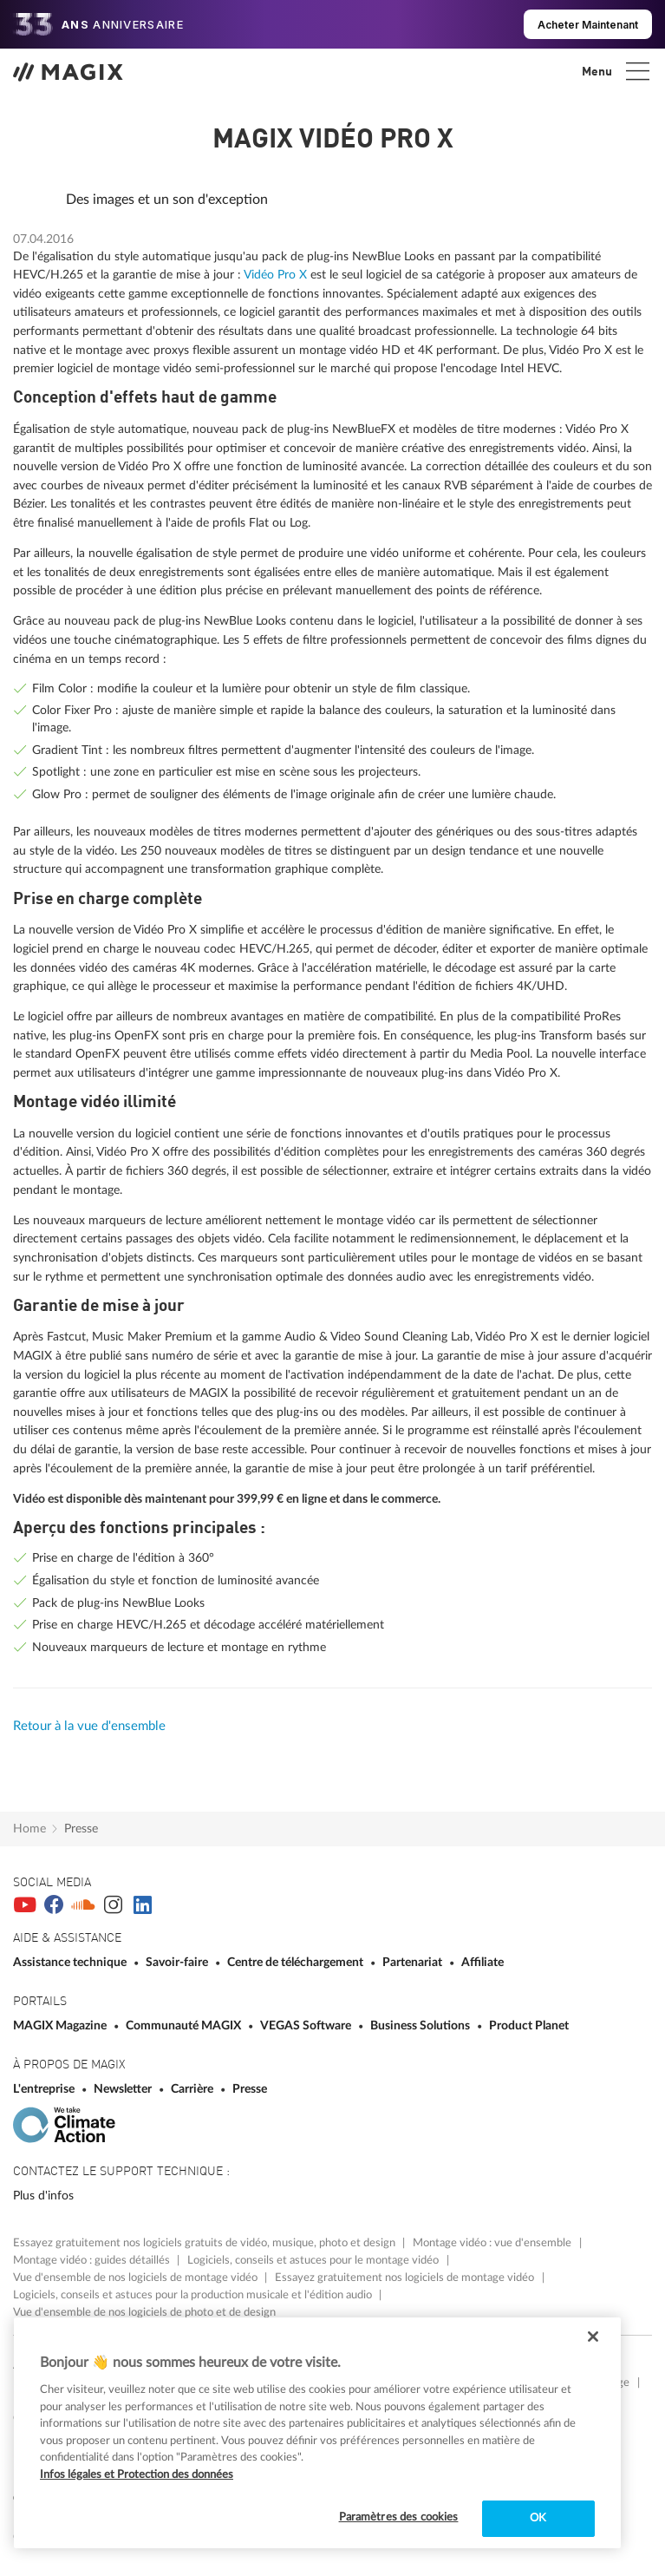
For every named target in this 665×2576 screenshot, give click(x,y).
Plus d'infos (43, 2195)
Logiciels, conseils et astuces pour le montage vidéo (314, 2260)
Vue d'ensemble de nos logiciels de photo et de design (144, 2312)
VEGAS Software (307, 2025)
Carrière (193, 2088)
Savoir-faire (178, 1962)
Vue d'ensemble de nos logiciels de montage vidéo (136, 2277)
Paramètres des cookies (399, 2517)
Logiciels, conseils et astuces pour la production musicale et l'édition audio (194, 2295)
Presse (81, 1828)
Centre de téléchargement (296, 1962)
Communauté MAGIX (185, 2025)
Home (29, 1828)
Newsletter (124, 2088)
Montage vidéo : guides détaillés (93, 2260)
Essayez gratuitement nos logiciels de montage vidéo (406, 2277)
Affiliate (482, 1962)
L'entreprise (45, 2088)
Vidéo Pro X (275, 274)
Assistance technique (71, 1962)
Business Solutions (421, 2025)
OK (538, 2518)
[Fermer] (593, 2336)
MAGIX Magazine (61, 2025)
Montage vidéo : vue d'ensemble (493, 2243)
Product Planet (529, 2025)
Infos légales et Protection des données (136, 2475)
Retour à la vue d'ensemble (89, 1726)
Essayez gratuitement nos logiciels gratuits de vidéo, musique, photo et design (205, 2243)
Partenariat (413, 1962)
